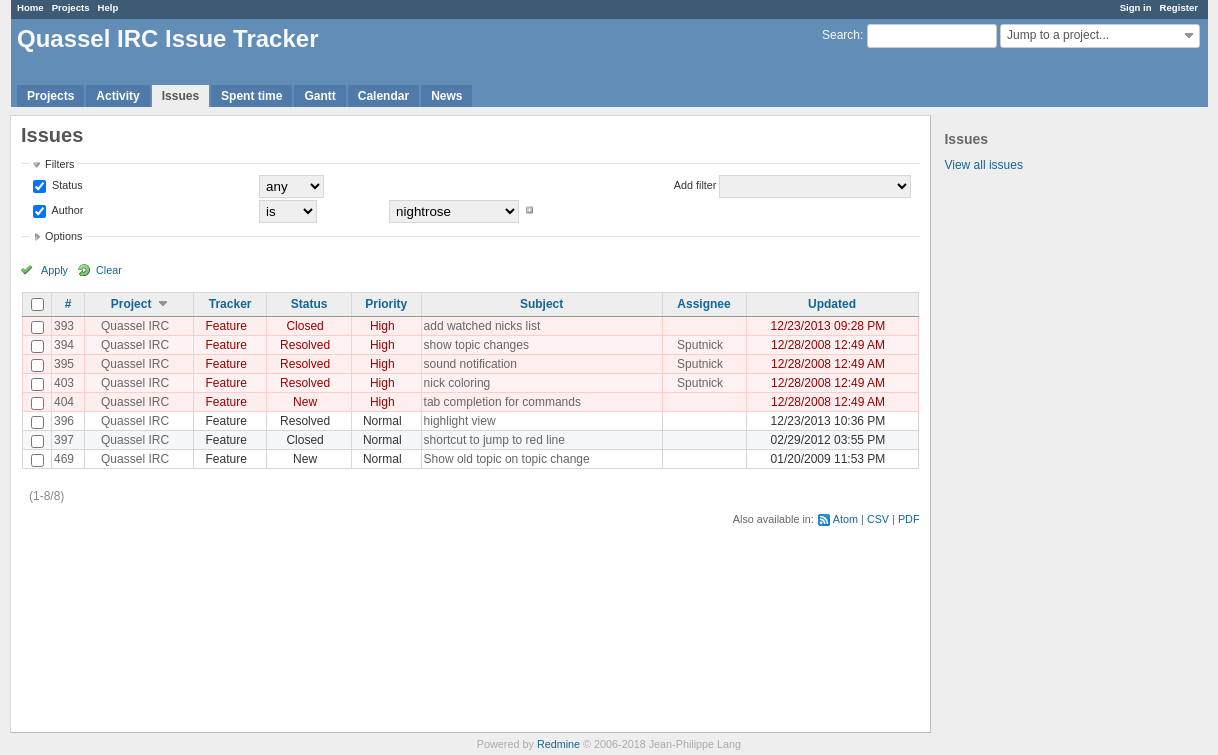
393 (64, 326)
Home (30, 7)
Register (1179, 7)
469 (64, 459)
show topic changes (476, 345)
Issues (180, 96)
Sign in (1136, 7)
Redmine (558, 744)
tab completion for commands (502, 402)
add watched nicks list (482, 326)
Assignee (703, 304)
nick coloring (457, 383)
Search (841, 35)
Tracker (230, 304)
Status (66, 185)
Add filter (695, 185)
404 (64, 402)
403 (64, 383)
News (446, 96)
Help (108, 7)
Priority (386, 304)
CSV (878, 519)
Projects (71, 7)
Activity (117, 96)
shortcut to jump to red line (494, 440)
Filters (59, 164)
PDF (909, 519)
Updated (832, 304)
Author (66, 210)
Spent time (251, 96)
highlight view (460, 421)
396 (64, 421)
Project (131, 304)
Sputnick (700, 345)
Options (63, 236)
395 (64, 364)
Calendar (383, 96)
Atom (845, 519)
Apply (54, 270)
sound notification (470, 364)
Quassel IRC (135, 326)
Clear (109, 270)
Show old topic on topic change (507, 459)
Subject (541, 304)
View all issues (983, 165)
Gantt (319, 96)
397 (64, 440)
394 (64, 345)
